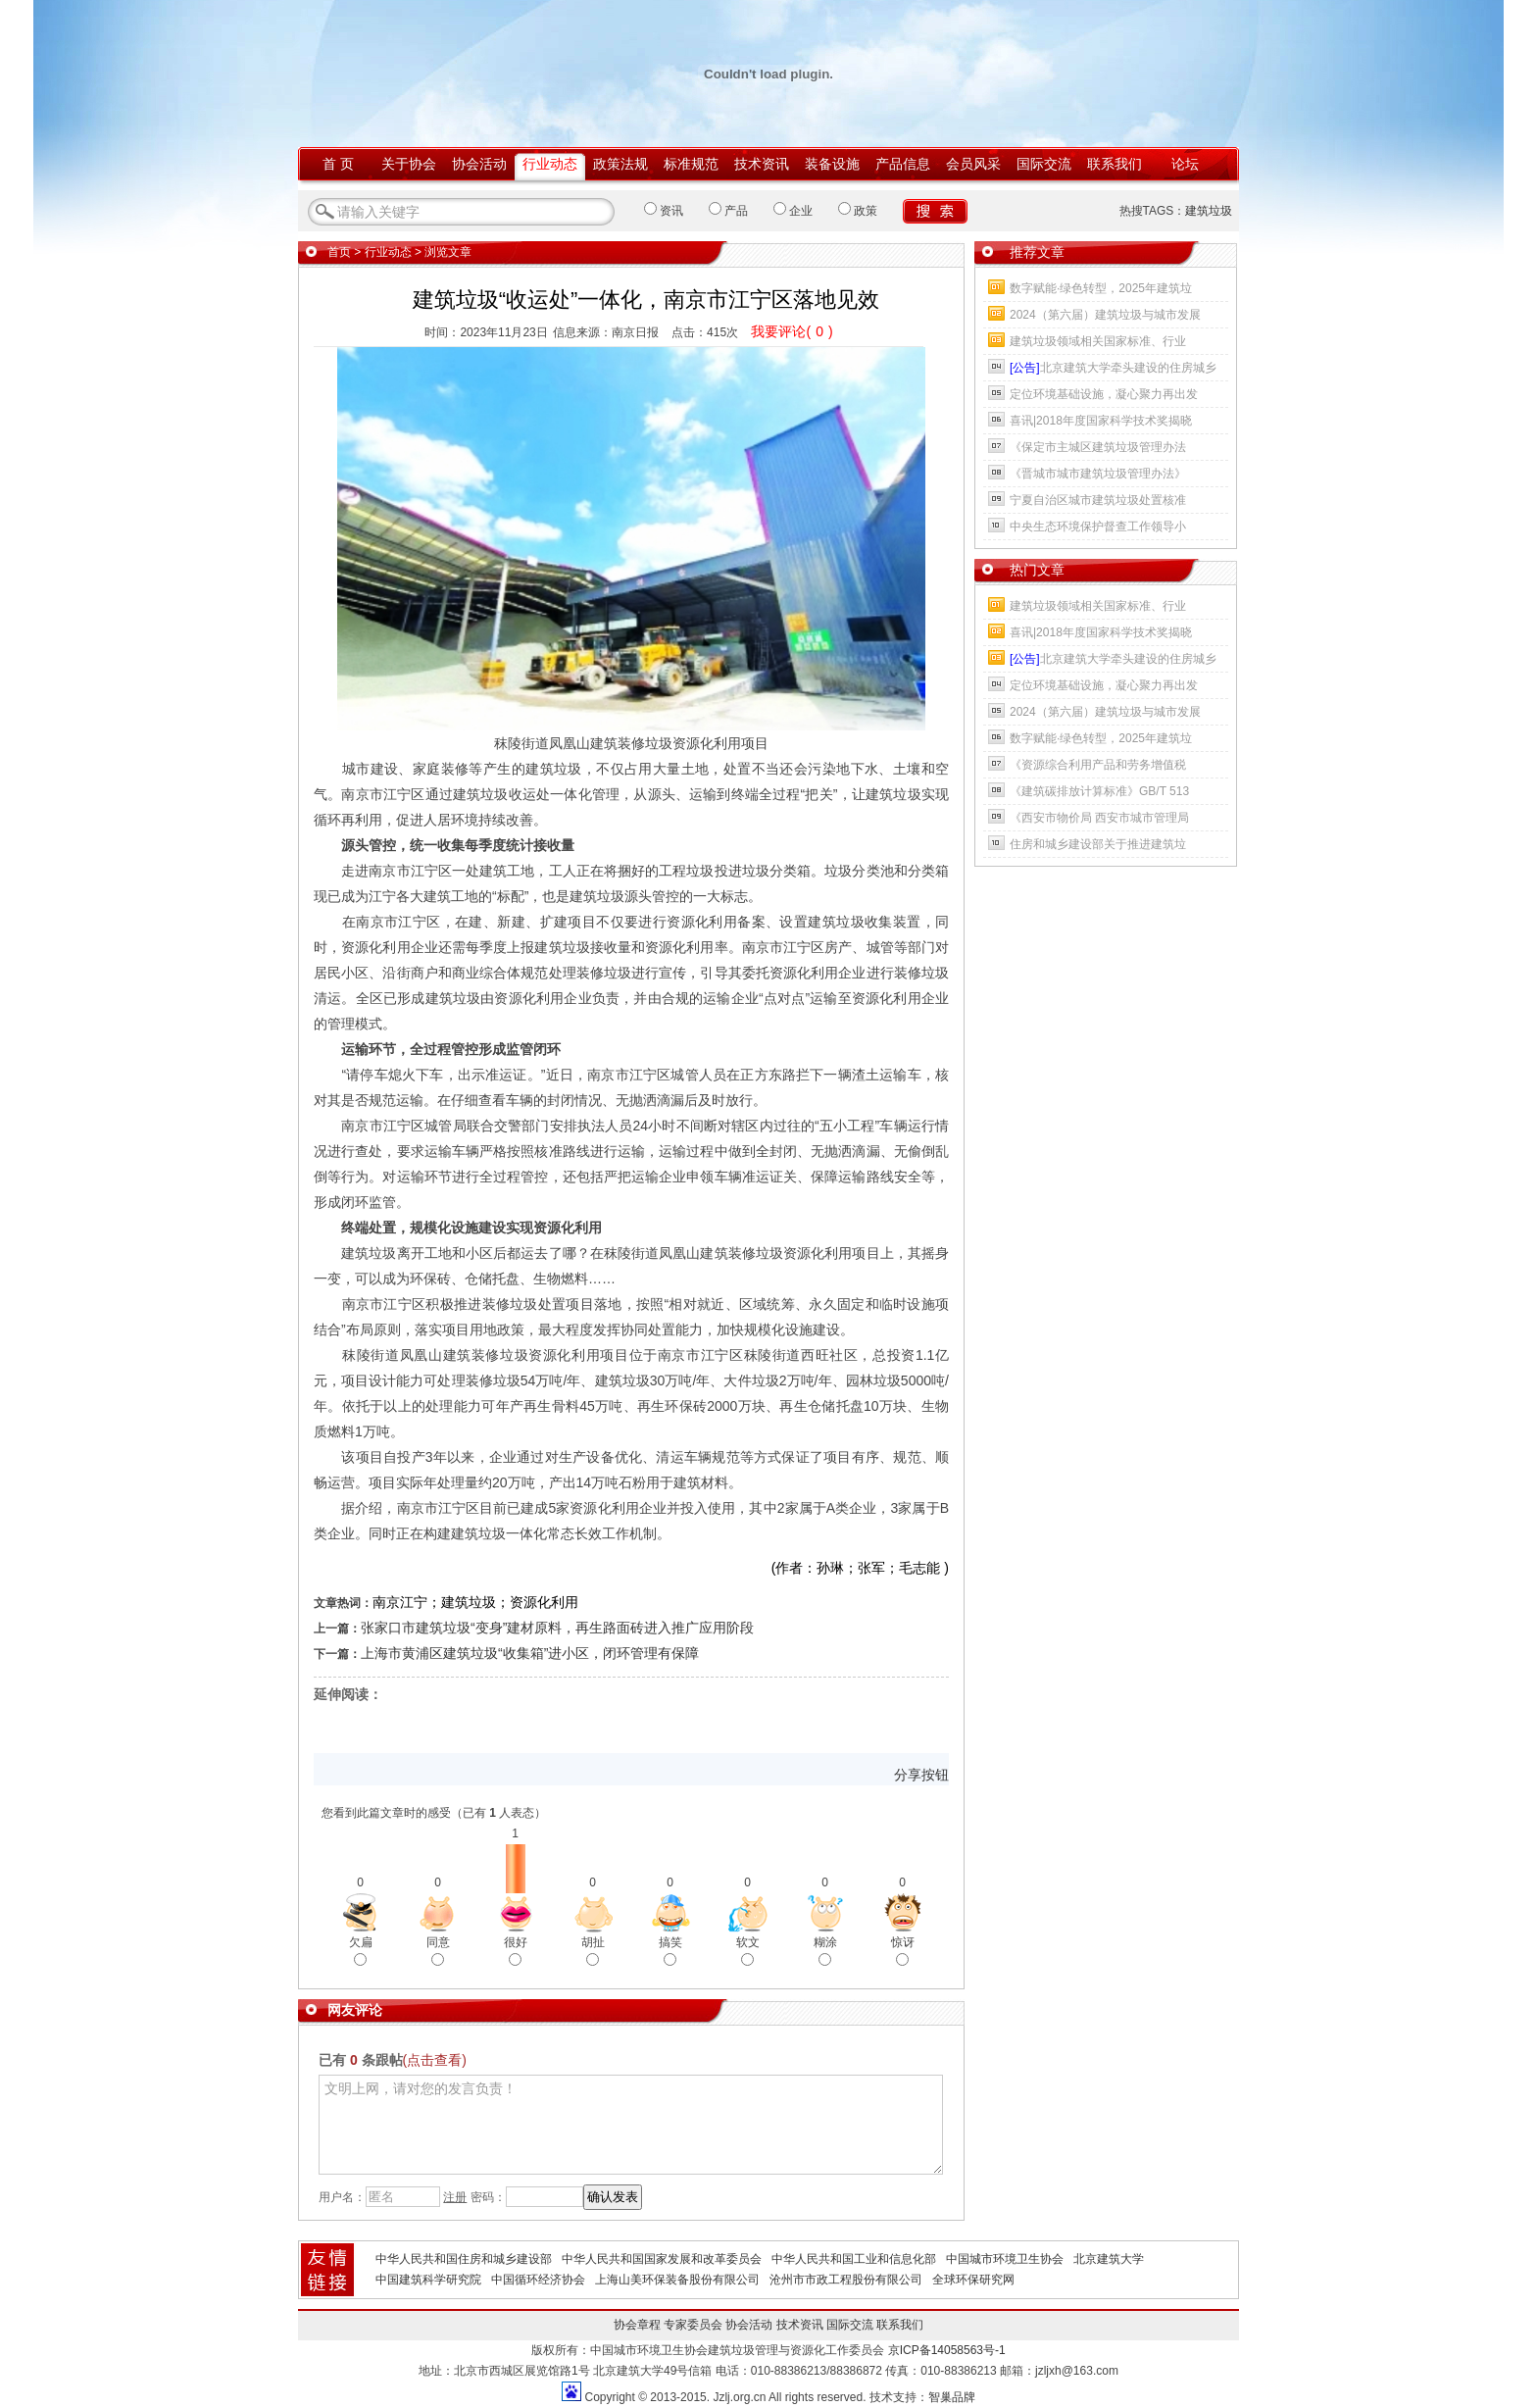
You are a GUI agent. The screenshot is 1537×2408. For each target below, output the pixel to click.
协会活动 (479, 164)
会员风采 (973, 164)
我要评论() (791, 331)
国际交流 (1043, 164)
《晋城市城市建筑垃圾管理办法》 (1098, 473)
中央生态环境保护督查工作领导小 (1098, 526)
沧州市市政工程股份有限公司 (845, 2279)
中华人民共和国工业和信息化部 (853, 2259)
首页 (339, 252)
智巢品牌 (951, 2397)
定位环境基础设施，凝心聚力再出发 (1104, 394)
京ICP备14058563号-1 (947, 2350)
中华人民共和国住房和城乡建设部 (463, 2259)
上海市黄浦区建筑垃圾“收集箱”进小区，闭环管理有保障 (530, 1653)
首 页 (338, 164)
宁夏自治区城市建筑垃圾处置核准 (1098, 500)
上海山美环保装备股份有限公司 (677, 2279)
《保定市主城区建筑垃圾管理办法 (1098, 447)
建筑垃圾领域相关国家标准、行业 (1098, 341)
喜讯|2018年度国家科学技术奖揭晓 (1101, 420)
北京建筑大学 (1108, 2259)
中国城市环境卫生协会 (1005, 2259)
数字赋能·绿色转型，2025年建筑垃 (1101, 288)
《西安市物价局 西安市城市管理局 (1099, 818)
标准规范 (691, 164)
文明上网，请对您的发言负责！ (631, 2125)
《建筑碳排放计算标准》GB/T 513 (1099, 791)
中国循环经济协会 (538, 2279)
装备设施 (832, 164)
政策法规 (620, 164)
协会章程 (637, 2325)
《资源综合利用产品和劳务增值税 (1098, 765)
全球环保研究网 (973, 2279)
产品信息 (902, 164)
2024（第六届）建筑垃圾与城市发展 (1105, 315)
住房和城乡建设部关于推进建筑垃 (1098, 844)
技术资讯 (761, 164)
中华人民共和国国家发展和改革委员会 (662, 2259)
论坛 (1185, 164)
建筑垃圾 (1208, 211)
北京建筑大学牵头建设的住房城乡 (1113, 368)
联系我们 (1114, 164)
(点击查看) (435, 2060)
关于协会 (408, 164)
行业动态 (549, 164)
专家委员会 (693, 2325)
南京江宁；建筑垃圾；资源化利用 (475, 1602)
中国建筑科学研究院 (428, 2279)
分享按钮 (921, 1774)
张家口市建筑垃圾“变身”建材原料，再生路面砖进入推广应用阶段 (557, 1627)
